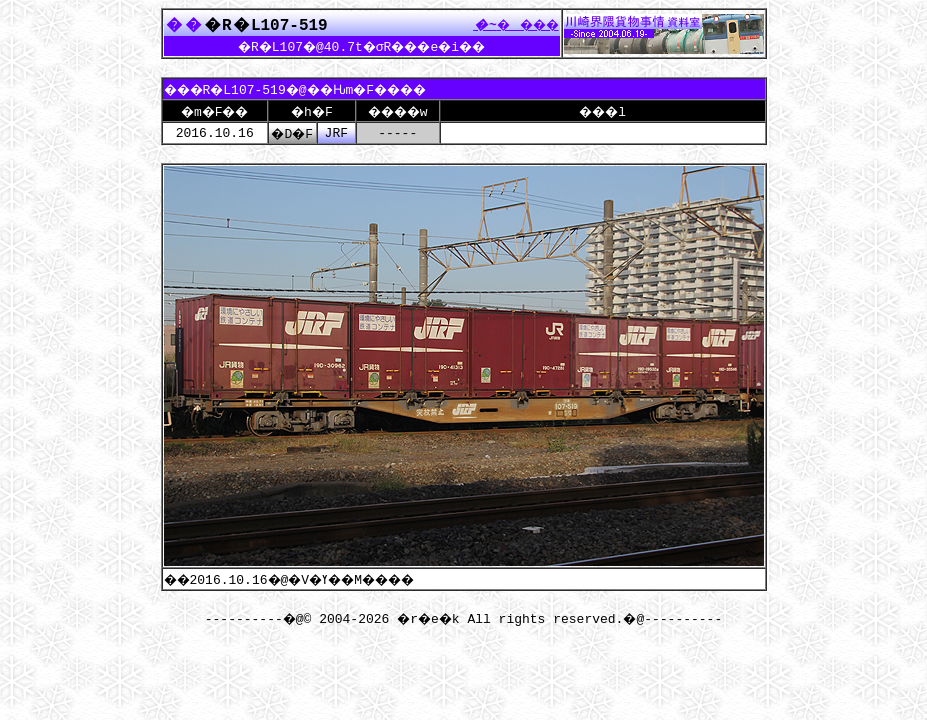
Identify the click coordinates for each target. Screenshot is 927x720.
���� (511, 24)
